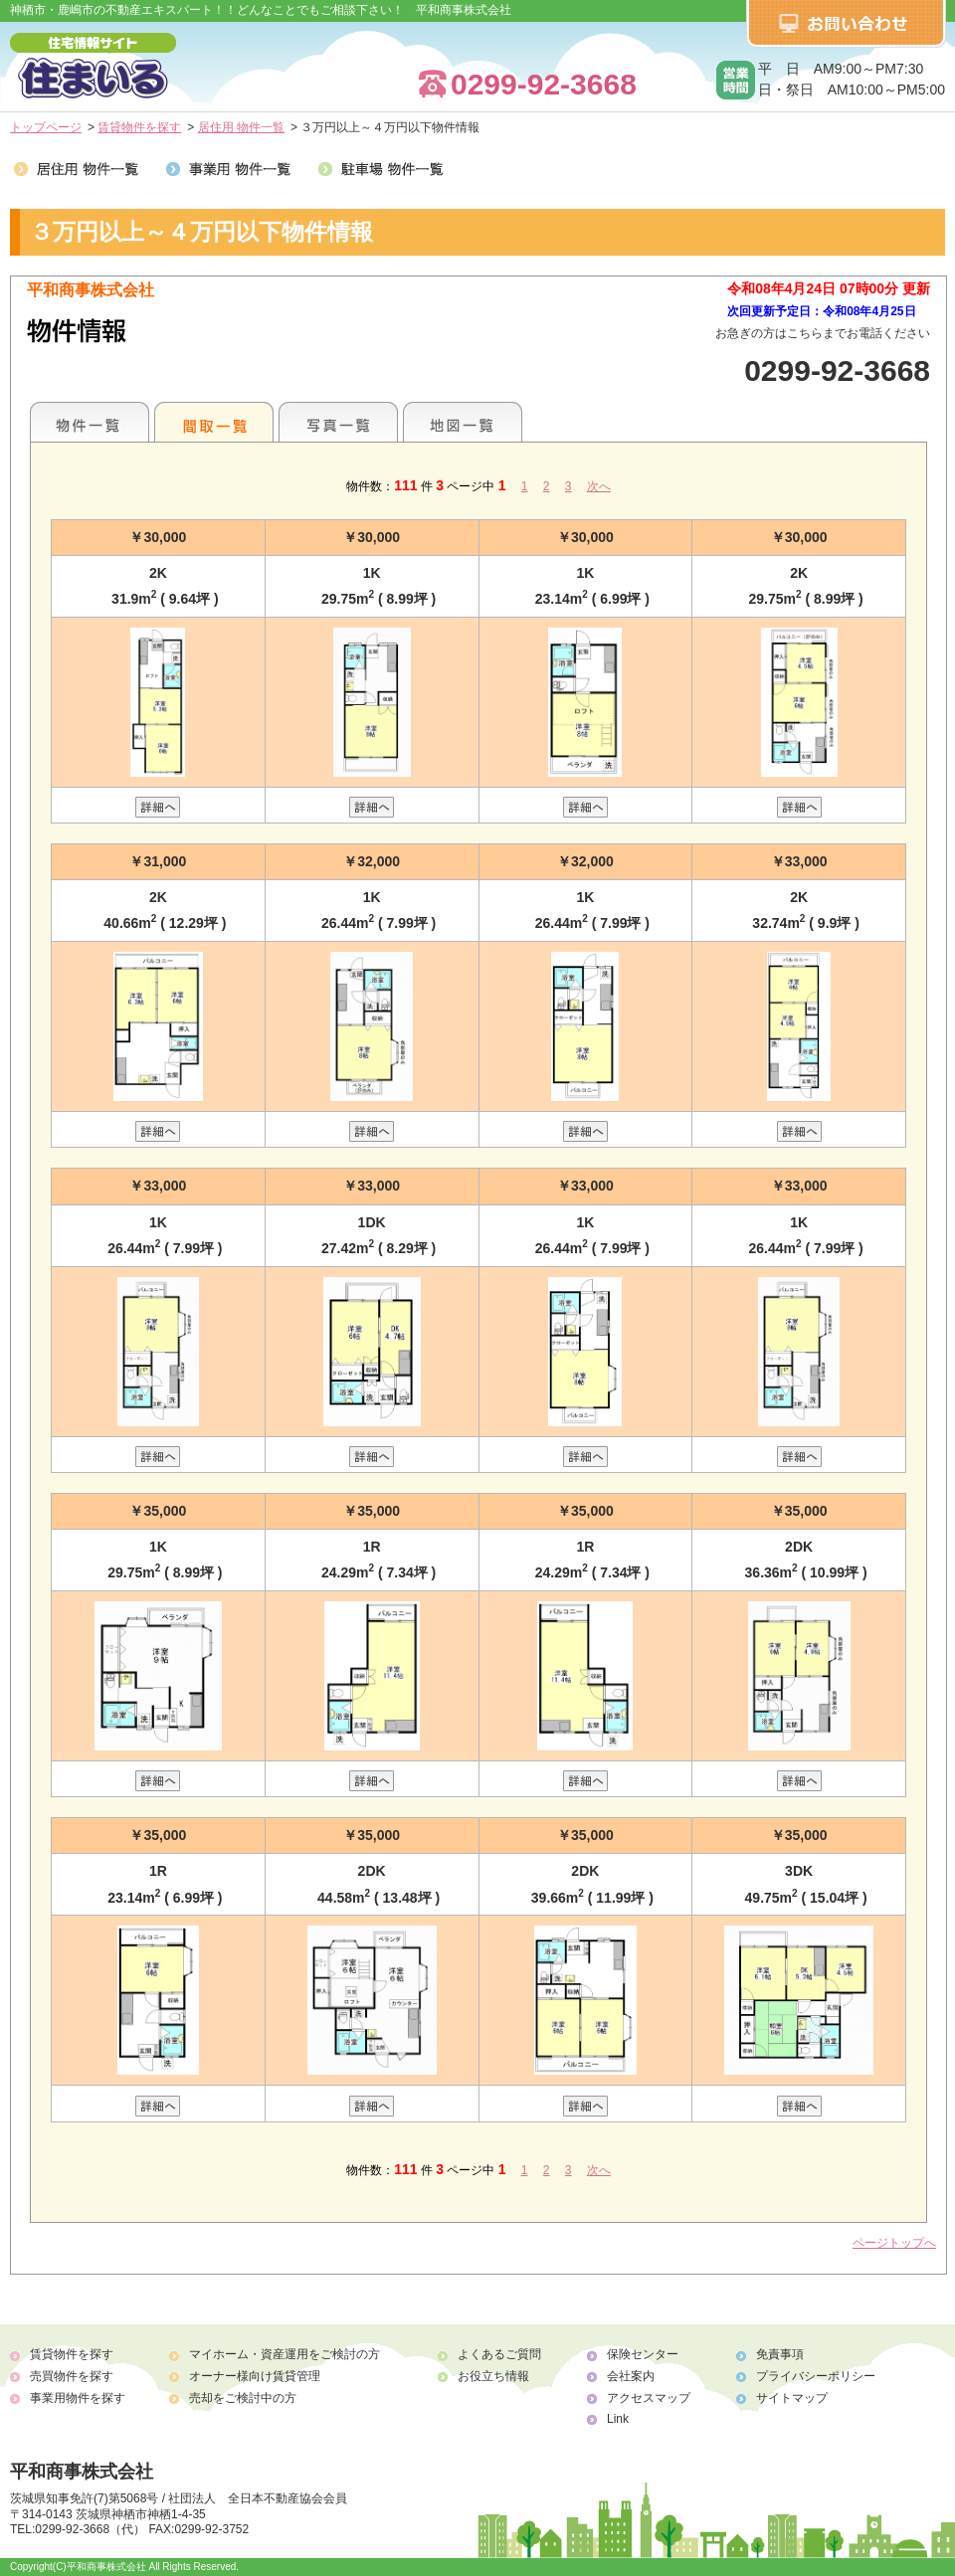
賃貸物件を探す (139, 127)
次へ (599, 486)
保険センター (642, 2354)
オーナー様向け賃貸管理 (254, 2376)
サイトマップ (792, 2398)
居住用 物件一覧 (241, 127)
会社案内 (631, 2376)
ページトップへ (894, 2243)
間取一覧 (214, 422)
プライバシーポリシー (815, 2376)
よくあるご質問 (499, 2354)
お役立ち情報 (493, 2376)
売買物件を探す (71, 2376)
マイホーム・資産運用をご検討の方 (284, 2354)
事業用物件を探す (77, 2398)
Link (618, 2419)
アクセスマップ (648, 2398)
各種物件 (89, 422)
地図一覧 (462, 422)
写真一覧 (338, 422)
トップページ (46, 127)
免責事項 (780, 2354)
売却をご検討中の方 (242, 2398)
